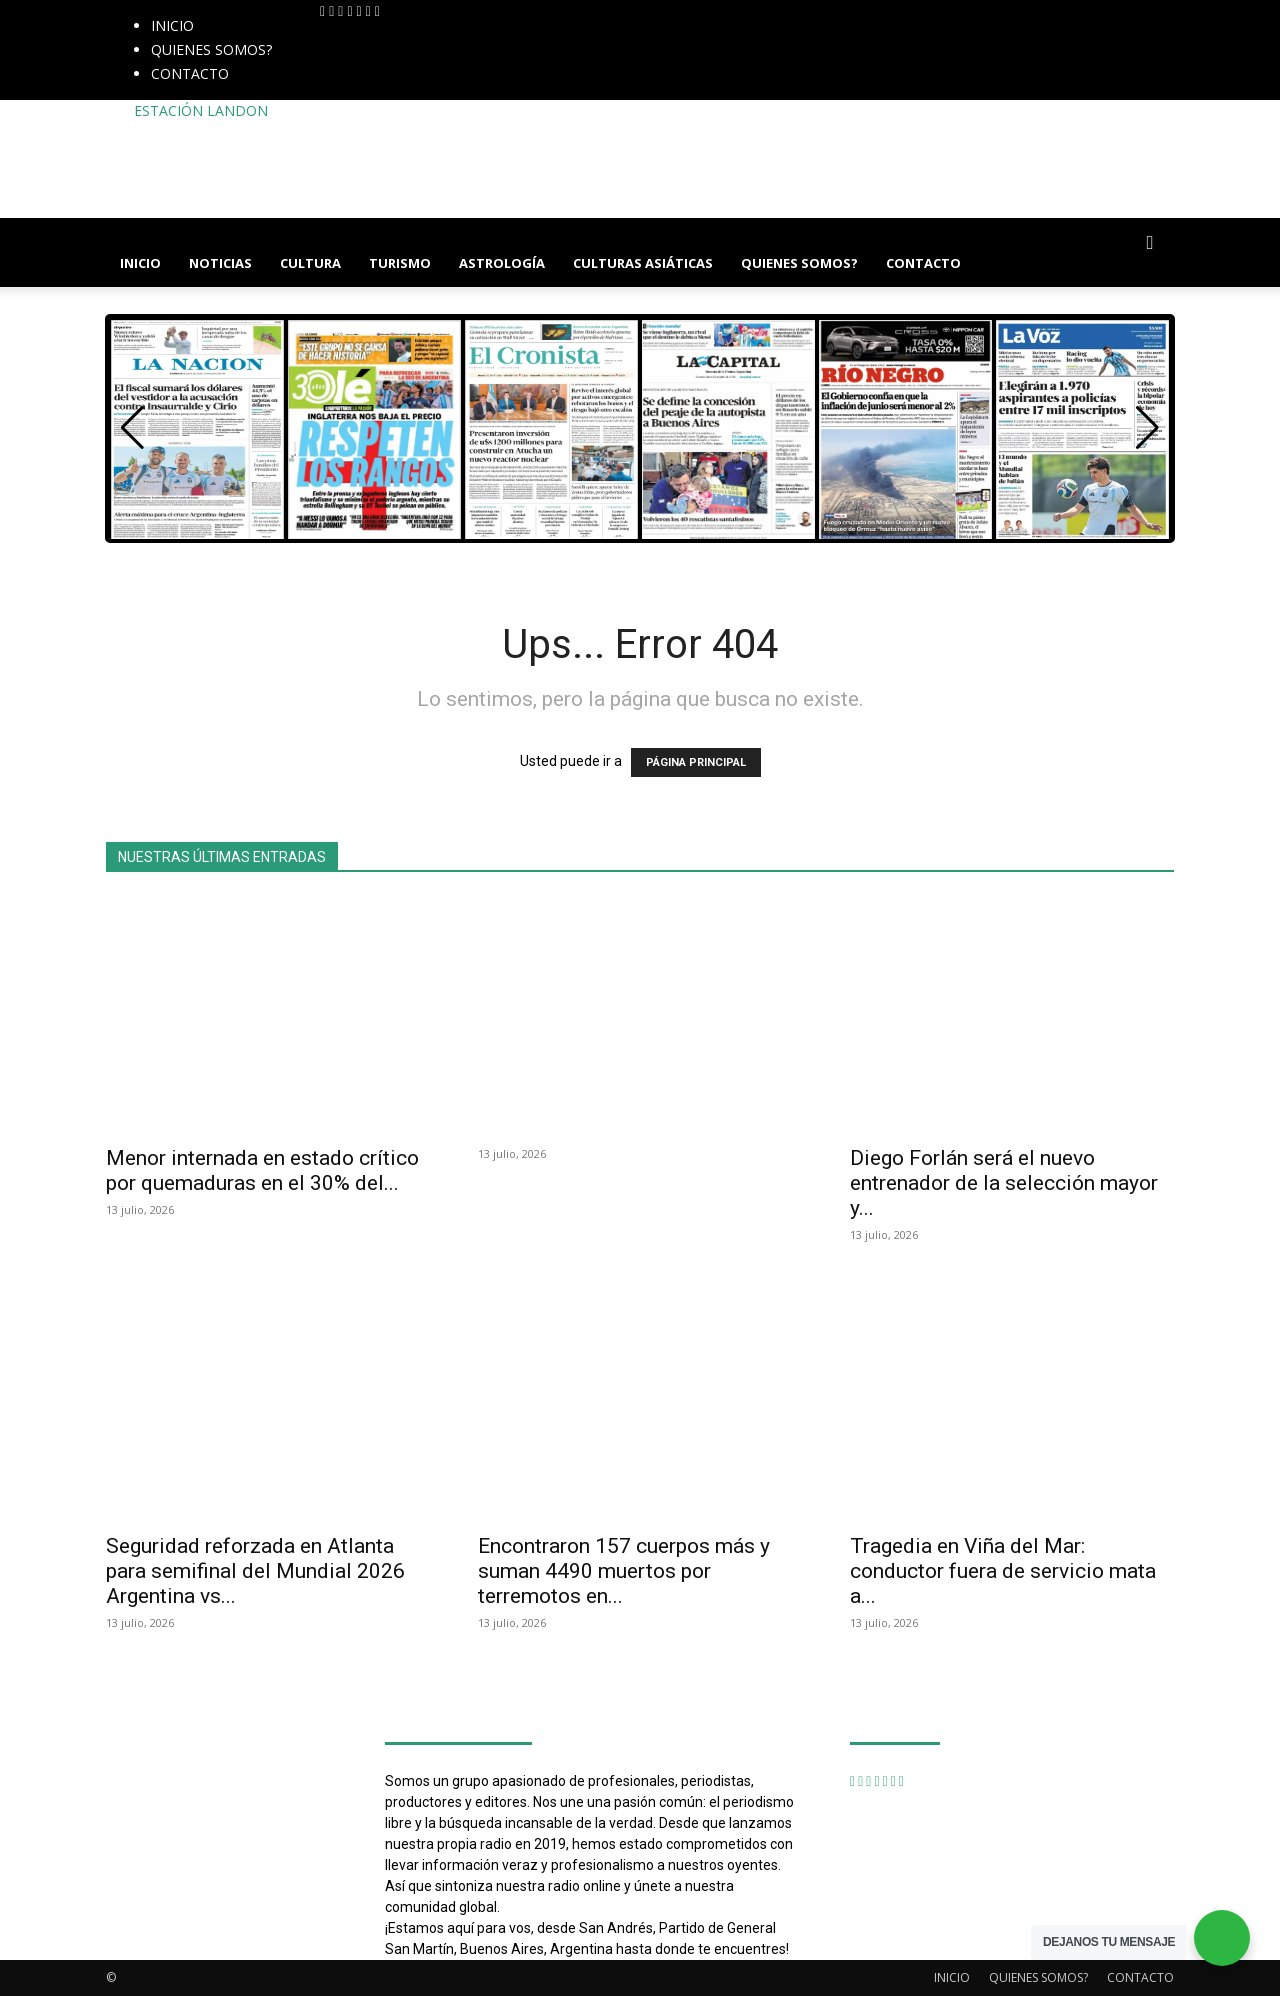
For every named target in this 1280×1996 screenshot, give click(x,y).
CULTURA (310, 263)
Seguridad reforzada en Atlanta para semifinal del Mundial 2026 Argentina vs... (255, 1571)
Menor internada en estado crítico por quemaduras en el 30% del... (262, 1170)
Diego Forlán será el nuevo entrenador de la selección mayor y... (1004, 1183)
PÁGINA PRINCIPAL (696, 762)
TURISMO (400, 263)
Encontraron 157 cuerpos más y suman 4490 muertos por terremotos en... (624, 1571)
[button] (1150, 243)
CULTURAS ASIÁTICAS (643, 263)
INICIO (172, 25)
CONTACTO (190, 73)
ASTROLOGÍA (502, 263)
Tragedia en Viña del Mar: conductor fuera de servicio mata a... (1003, 1571)
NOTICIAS (220, 263)
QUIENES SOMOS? (211, 49)
